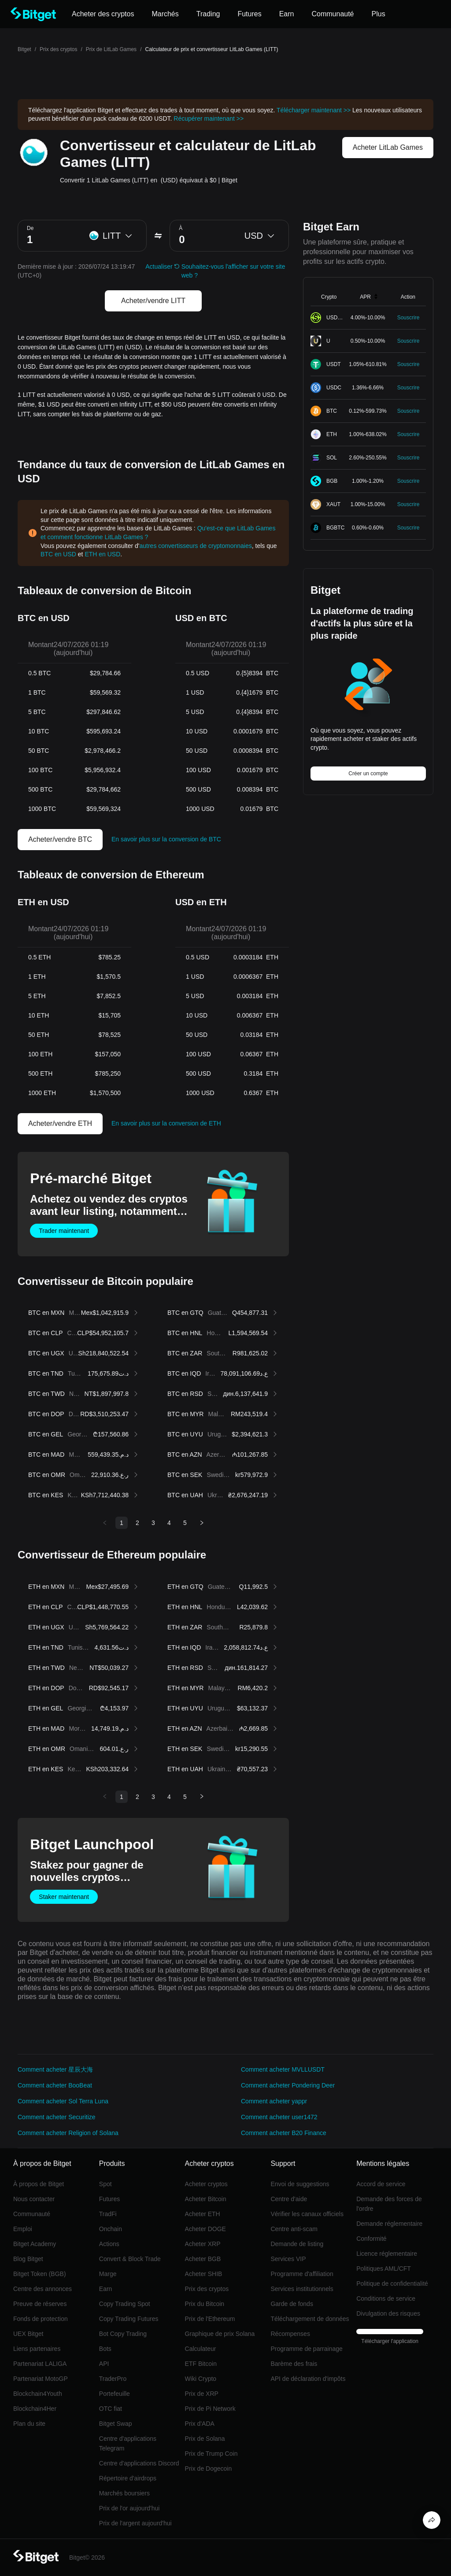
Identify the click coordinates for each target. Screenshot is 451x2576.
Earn (105, 2288)
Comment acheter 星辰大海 (55, 2069)
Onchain (110, 2228)
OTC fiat (110, 2408)
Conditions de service (385, 2298)
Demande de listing (296, 2243)
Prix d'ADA (199, 2423)
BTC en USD (58, 554)
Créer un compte (368, 773)
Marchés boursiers (124, 2493)
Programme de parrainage (306, 2348)
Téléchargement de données (309, 2318)
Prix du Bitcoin (204, 2303)
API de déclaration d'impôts (307, 2378)
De (30, 228)
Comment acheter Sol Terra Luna (63, 2101)
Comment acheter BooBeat (55, 2085)
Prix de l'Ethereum (210, 2318)
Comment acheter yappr (274, 2101)
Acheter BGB (203, 2258)
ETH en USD (102, 554)
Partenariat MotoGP (40, 2378)
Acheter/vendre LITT (153, 300)
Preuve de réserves (40, 2303)
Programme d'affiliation (301, 2273)
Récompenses (290, 2333)
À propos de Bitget (38, 2183)
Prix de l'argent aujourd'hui (135, 2523)
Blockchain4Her (34, 2408)
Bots (105, 2348)
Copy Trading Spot (124, 2303)
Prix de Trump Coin (211, 2453)
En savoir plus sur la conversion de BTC (166, 839)
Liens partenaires (36, 2348)
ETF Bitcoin (201, 2363)
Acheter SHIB (203, 2273)
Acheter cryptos (206, 2183)
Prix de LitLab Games (111, 49)
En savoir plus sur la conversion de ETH (166, 1123)
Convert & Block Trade (130, 2258)
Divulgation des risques (388, 2313)
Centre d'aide (288, 2198)
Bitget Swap (115, 2423)
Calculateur (200, 2348)
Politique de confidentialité (392, 2283)
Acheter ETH (202, 2213)
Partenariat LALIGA (40, 2363)
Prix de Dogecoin (208, 2468)
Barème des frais (293, 2363)
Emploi (22, 2228)
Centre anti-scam (294, 2228)
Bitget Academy (34, 2243)
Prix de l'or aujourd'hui (129, 2508)
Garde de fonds (291, 2303)
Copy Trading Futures (129, 2318)
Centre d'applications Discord (139, 2463)
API (104, 2363)
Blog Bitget (28, 2258)
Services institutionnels (301, 2288)
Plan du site (29, 2423)
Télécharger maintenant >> (314, 110)
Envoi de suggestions (299, 2183)
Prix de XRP (201, 2393)
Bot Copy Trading (123, 2333)
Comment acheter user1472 (279, 2117)
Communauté (31, 2213)
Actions (109, 2243)
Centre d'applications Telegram (127, 2443)
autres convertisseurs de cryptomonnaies (196, 545)
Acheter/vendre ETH (60, 1123)
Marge (108, 2273)
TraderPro (113, 2378)
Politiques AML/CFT (383, 2268)
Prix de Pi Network (210, 2408)
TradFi (108, 2213)
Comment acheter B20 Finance (283, 2132)
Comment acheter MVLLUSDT (283, 2069)
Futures (109, 2198)
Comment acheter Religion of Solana (68, 2132)
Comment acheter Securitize (57, 2117)
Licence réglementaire (386, 2253)
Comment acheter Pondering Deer (288, 2085)
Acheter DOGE (205, 2228)
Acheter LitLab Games (388, 147)
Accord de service (380, 2183)
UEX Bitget (28, 2333)
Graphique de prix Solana (220, 2333)
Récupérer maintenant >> (209, 118)
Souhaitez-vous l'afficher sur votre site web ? (233, 271)
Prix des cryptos (58, 49)
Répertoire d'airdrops (127, 2478)
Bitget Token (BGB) (39, 2273)
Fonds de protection (40, 2318)
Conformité (371, 2238)
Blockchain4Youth (37, 2393)
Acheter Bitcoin (205, 2198)
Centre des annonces (42, 2288)
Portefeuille (114, 2393)
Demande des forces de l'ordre (389, 2203)
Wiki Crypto (201, 2378)
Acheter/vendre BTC (60, 839)
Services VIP (288, 2258)
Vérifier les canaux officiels (306, 2213)
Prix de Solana (205, 2438)
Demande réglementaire (389, 2223)
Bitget (24, 49)
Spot (105, 2183)
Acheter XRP (203, 2243)
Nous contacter (34, 2198)
